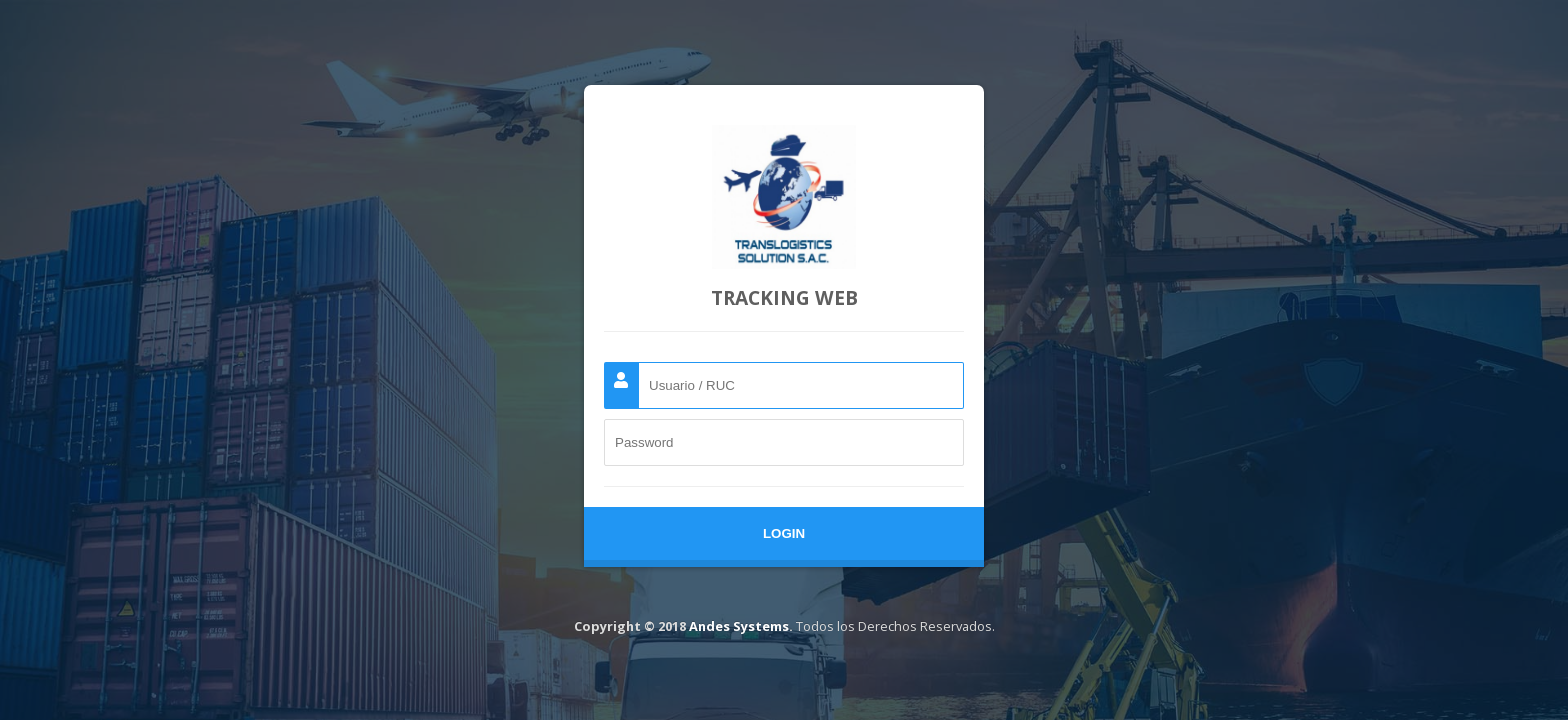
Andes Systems (739, 626)
